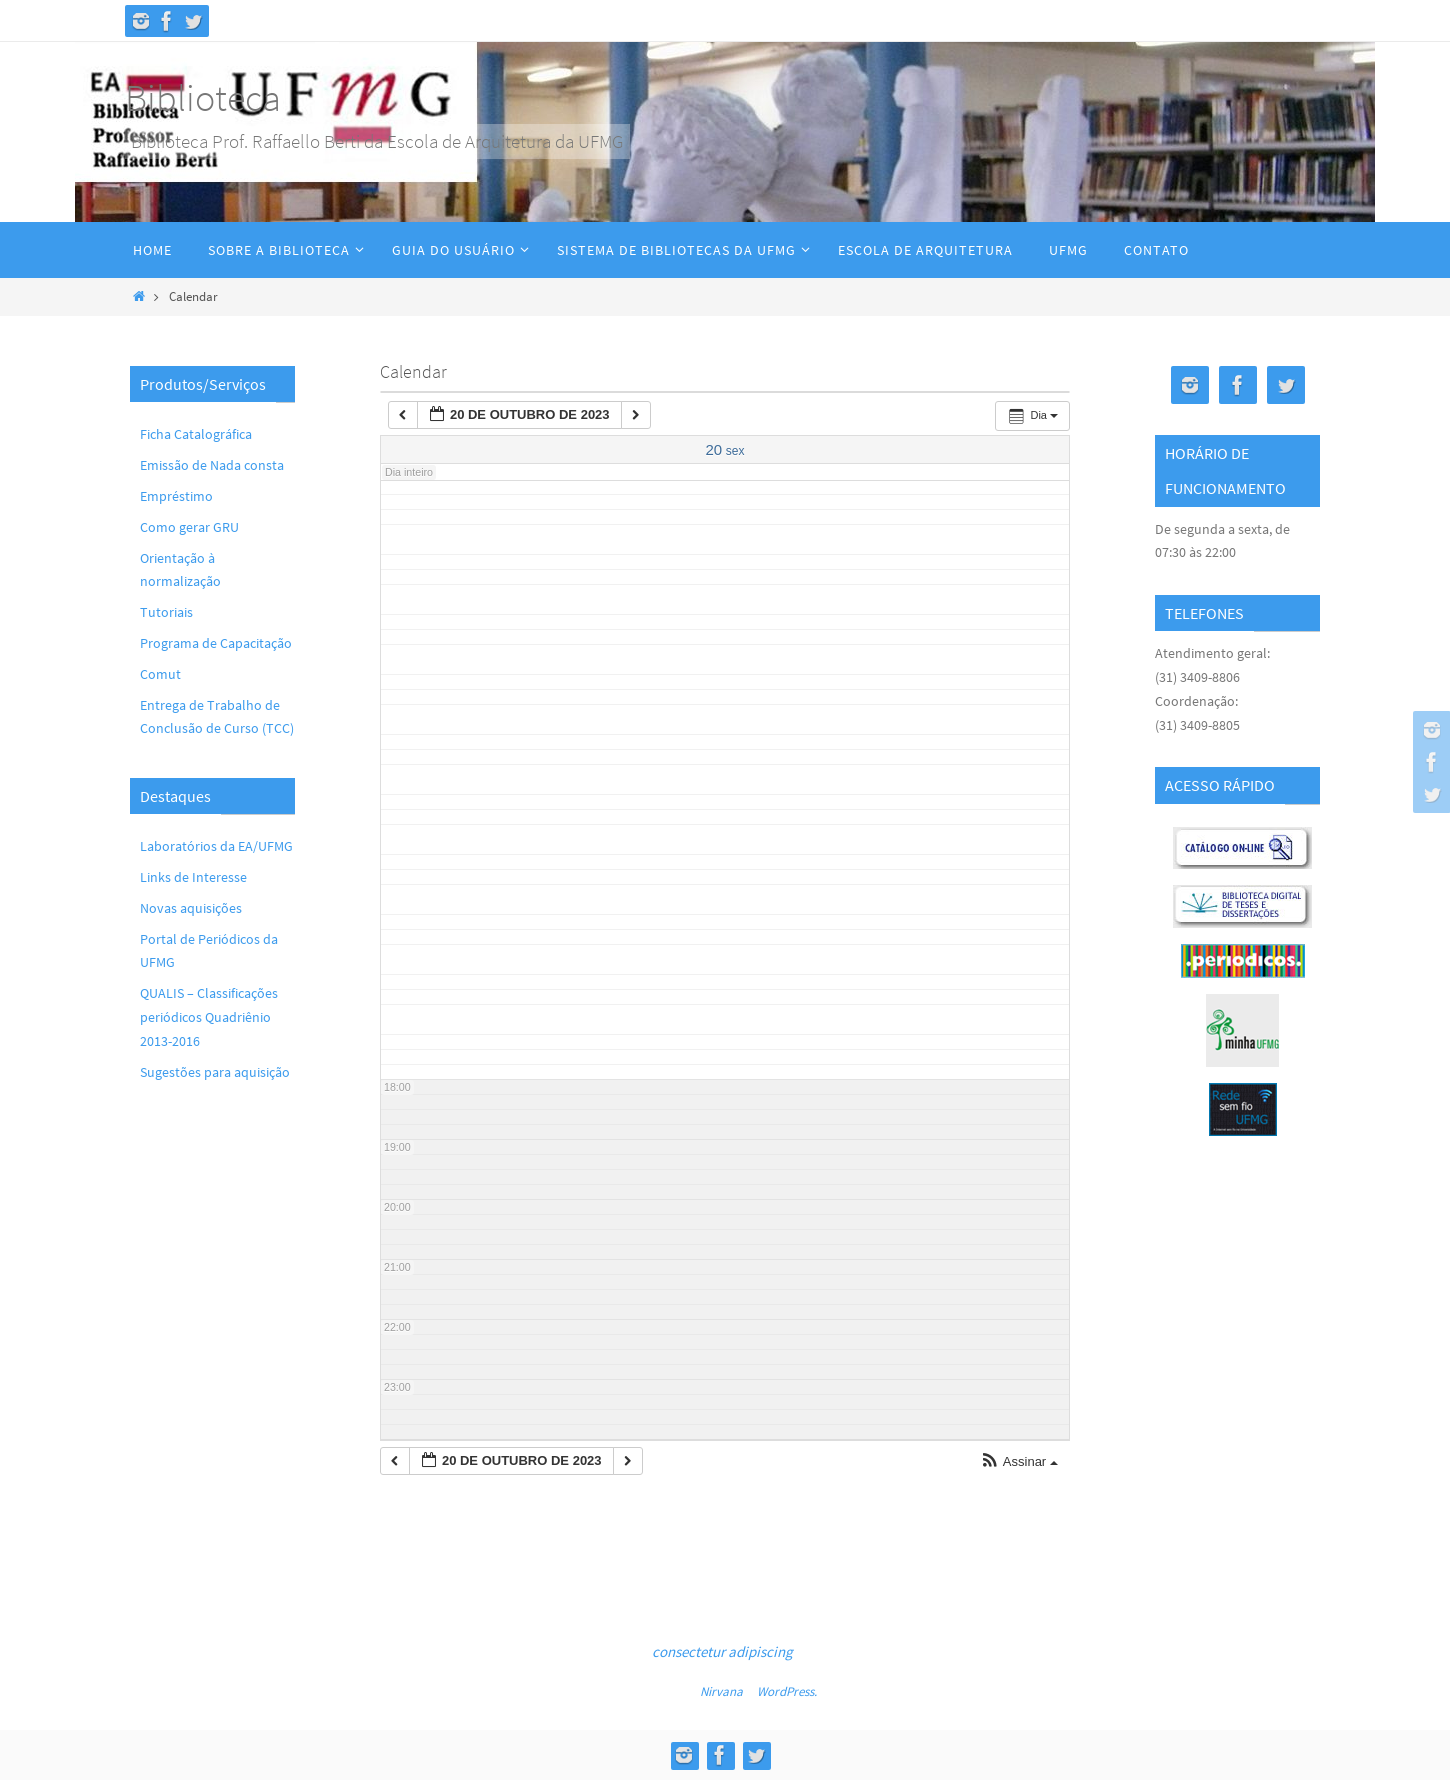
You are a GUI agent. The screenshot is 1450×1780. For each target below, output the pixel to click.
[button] (1019, 1462)
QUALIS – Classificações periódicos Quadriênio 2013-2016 (209, 1017)
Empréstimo (176, 496)
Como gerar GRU (189, 527)
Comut (160, 674)
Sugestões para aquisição (215, 1072)
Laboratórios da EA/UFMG (216, 846)
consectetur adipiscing (722, 1651)
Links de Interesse (193, 877)
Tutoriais (166, 612)
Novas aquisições (191, 908)
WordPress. (787, 1691)
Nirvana (721, 1691)
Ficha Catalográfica (196, 434)
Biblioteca (203, 97)
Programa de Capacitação (216, 643)
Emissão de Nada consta (212, 465)
